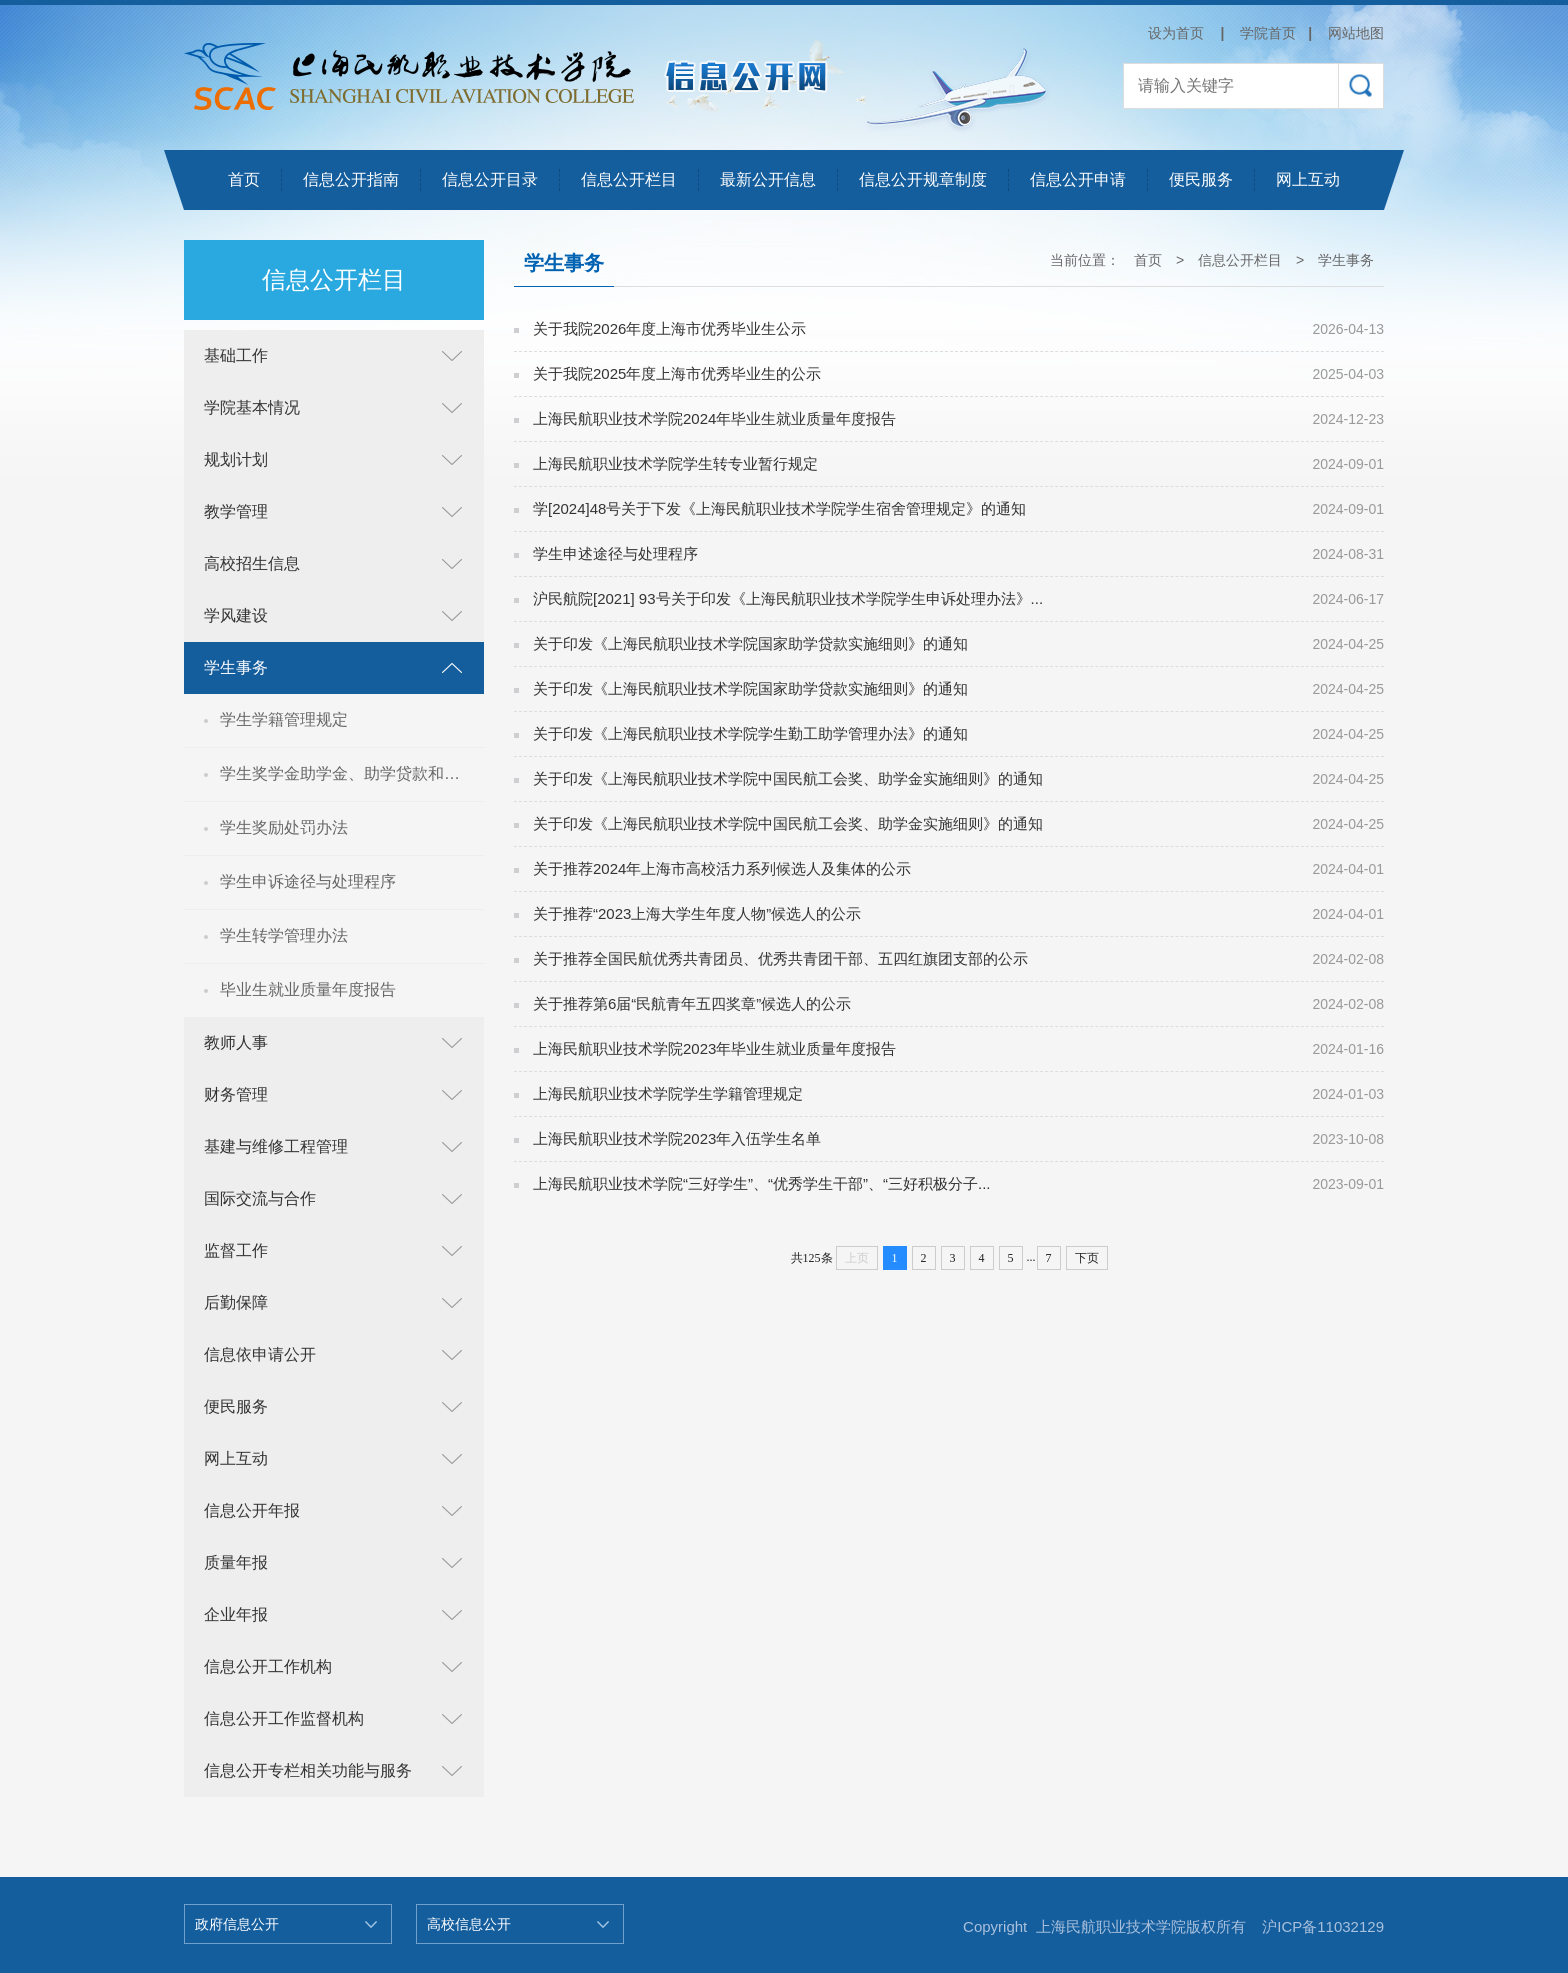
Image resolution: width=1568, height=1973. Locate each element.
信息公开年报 (252, 1510)
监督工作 (236, 1250)
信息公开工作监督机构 (284, 1718)
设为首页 (1176, 33)
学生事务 (236, 667)
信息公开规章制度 (923, 179)
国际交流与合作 (260, 1198)
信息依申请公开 (260, 1354)
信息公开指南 (351, 179)
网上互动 (1308, 179)
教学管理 (236, 511)
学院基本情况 (252, 407)
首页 (244, 179)
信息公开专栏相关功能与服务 (308, 1770)
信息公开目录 (490, 179)
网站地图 (1356, 33)
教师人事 (236, 1042)
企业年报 (236, 1614)
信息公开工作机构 (268, 1666)
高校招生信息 (252, 563)
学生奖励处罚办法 (284, 827)
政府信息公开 (237, 1924)
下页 (1087, 1258)
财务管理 (236, 1094)
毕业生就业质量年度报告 (308, 989)
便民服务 (1201, 179)
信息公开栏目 (629, 179)
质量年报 (236, 1562)
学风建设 (236, 615)
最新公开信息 (768, 179)
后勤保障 (236, 1302)
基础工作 (236, 355)
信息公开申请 (1078, 179)
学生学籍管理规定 (284, 719)
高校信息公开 (469, 1924)
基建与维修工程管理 (276, 1146)
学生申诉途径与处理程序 (308, 881)
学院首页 (1268, 33)
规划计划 (236, 459)
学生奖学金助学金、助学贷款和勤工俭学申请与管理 (352, 773)
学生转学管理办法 (284, 935)
